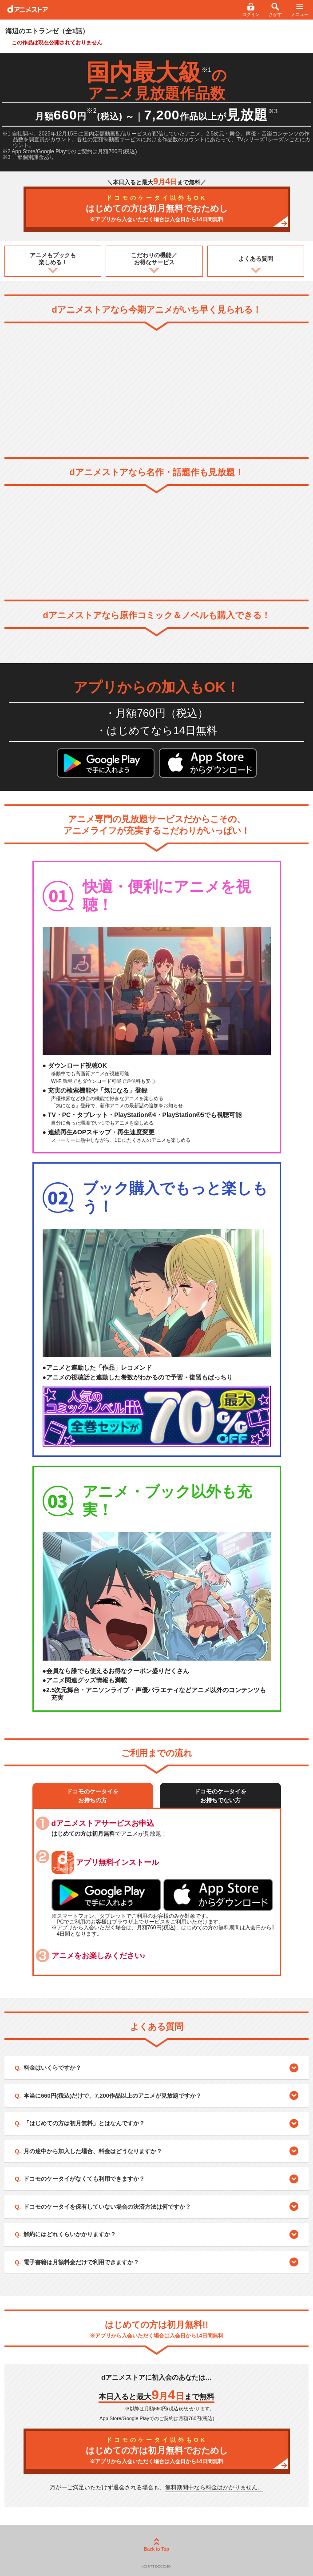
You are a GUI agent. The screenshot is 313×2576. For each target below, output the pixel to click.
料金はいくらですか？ (52, 2067)
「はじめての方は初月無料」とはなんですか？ (84, 2123)
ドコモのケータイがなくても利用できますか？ (84, 2178)
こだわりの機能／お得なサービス (154, 259)
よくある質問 (255, 258)
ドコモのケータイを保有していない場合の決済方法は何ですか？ (107, 2206)
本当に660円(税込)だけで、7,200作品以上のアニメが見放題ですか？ (113, 2095)
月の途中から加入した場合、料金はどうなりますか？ (93, 2151)
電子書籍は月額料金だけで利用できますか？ (81, 2262)
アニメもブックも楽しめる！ (53, 259)
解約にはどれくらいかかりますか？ (70, 2234)
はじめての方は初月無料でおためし (157, 209)
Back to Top (156, 2545)
